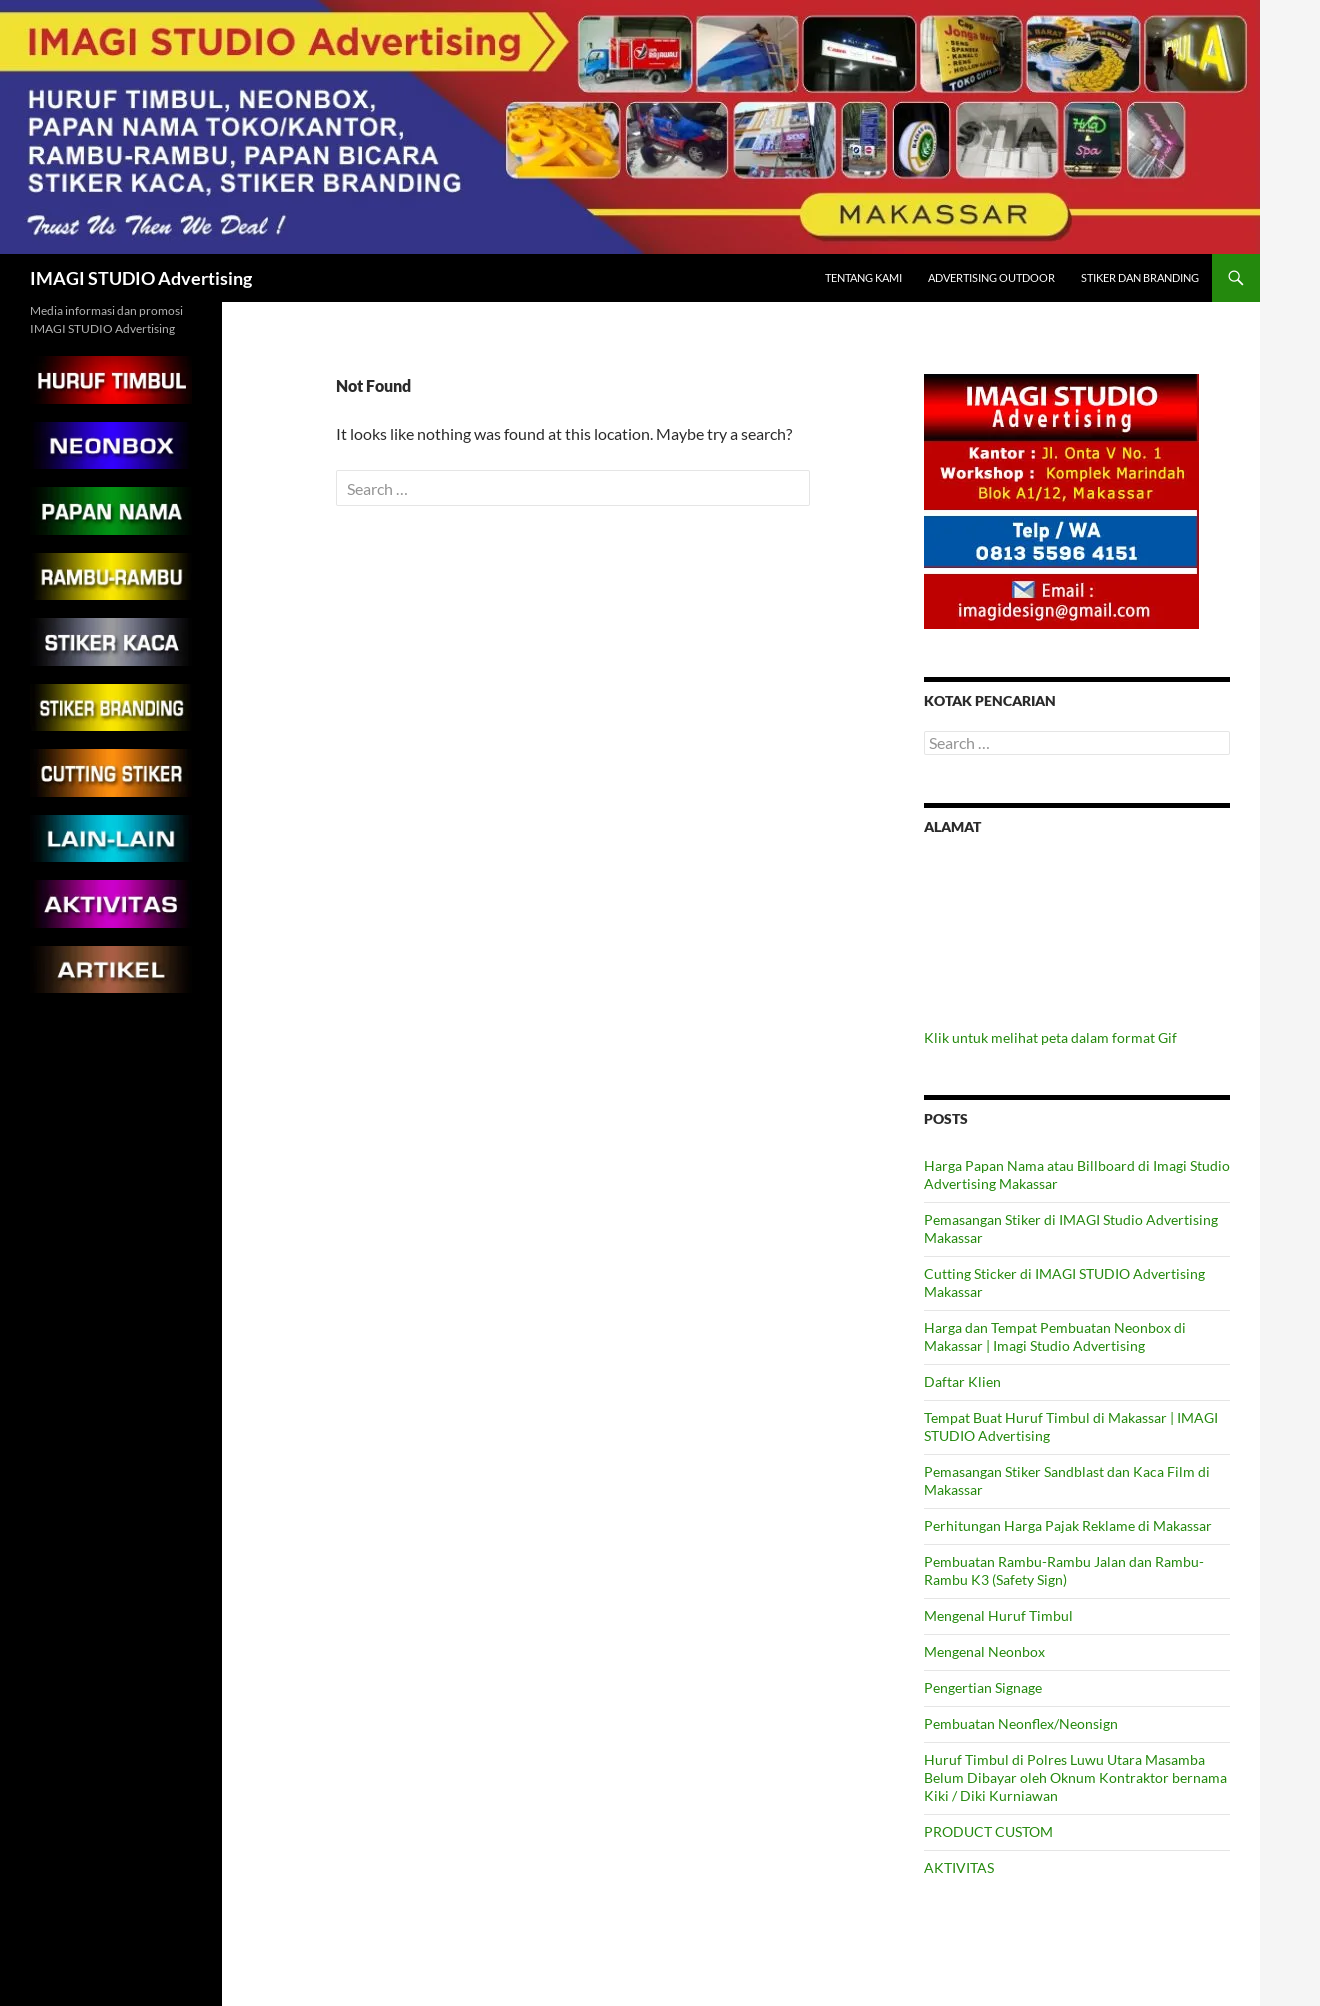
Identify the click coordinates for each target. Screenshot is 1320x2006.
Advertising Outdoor (991, 277)
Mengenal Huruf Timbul (998, 1615)
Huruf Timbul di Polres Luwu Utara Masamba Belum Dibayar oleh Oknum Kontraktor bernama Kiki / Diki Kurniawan (1075, 1777)
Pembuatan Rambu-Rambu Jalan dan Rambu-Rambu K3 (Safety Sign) (1064, 1570)
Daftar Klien (962, 1381)
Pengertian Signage (983, 1687)
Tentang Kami (863, 277)
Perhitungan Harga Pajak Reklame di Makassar (1068, 1525)
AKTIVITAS (959, 1867)
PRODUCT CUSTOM (988, 1831)
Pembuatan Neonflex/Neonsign (1021, 1723)
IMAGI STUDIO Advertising (141, 278)
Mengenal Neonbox (984, 1651)
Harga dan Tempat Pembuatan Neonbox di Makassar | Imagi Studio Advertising (1055, 1336)
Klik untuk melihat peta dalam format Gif (1050, 1037)
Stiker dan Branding (1140, 277)
